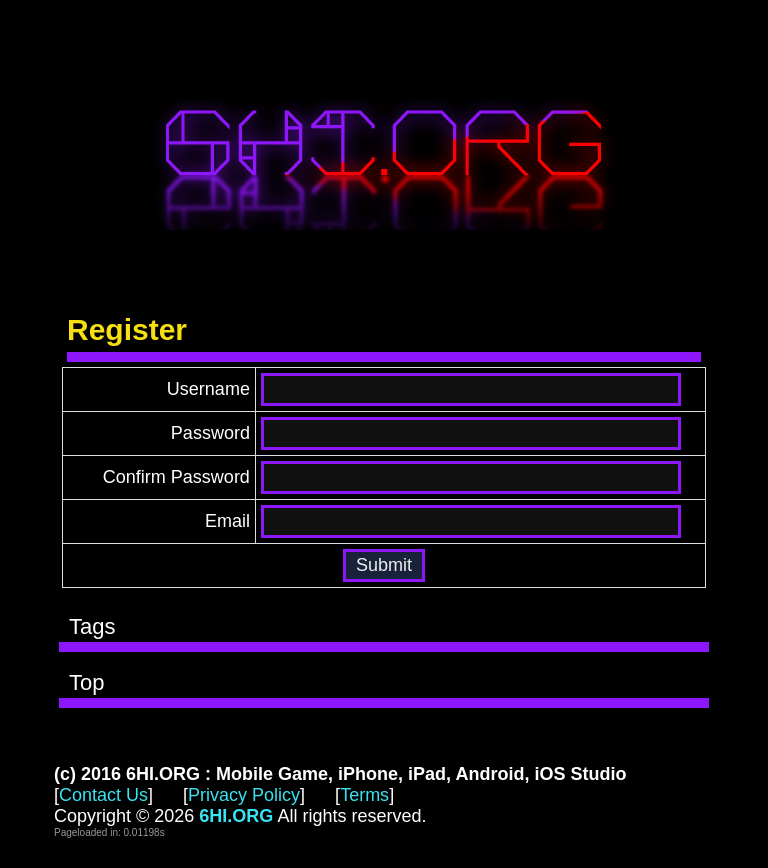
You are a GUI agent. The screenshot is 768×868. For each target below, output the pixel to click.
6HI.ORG (384, 165)
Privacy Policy (244, 795)
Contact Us (103, 795)
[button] (384, 565)
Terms (364, 795)
